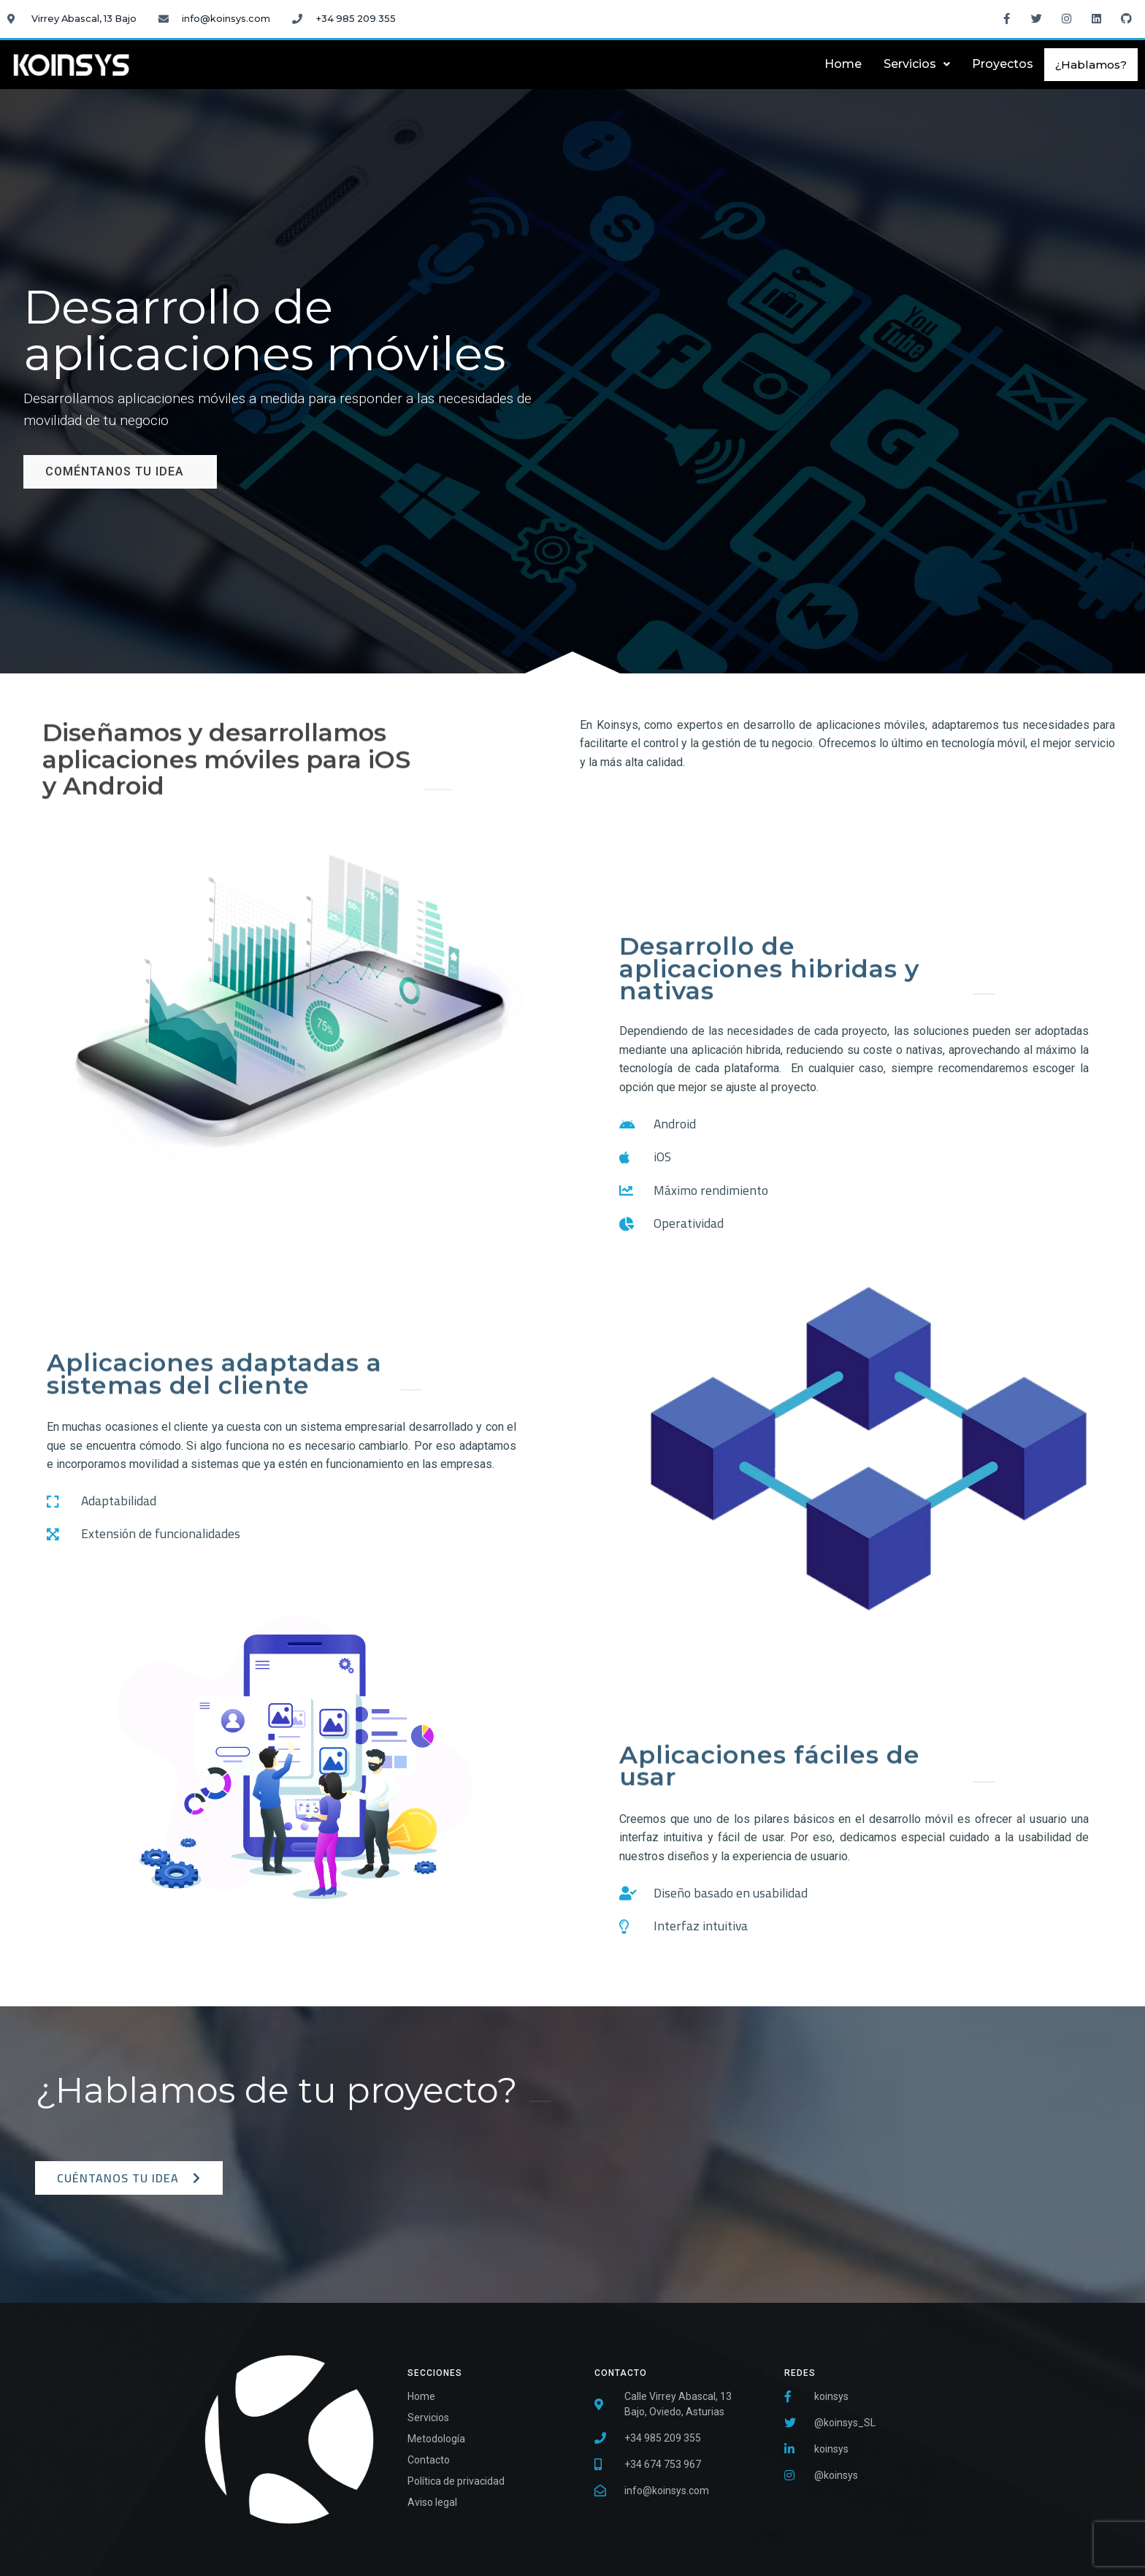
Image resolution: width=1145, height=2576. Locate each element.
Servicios (917, 64)
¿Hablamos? (1091, 65)
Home (843, 64)
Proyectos (1002, 64)
